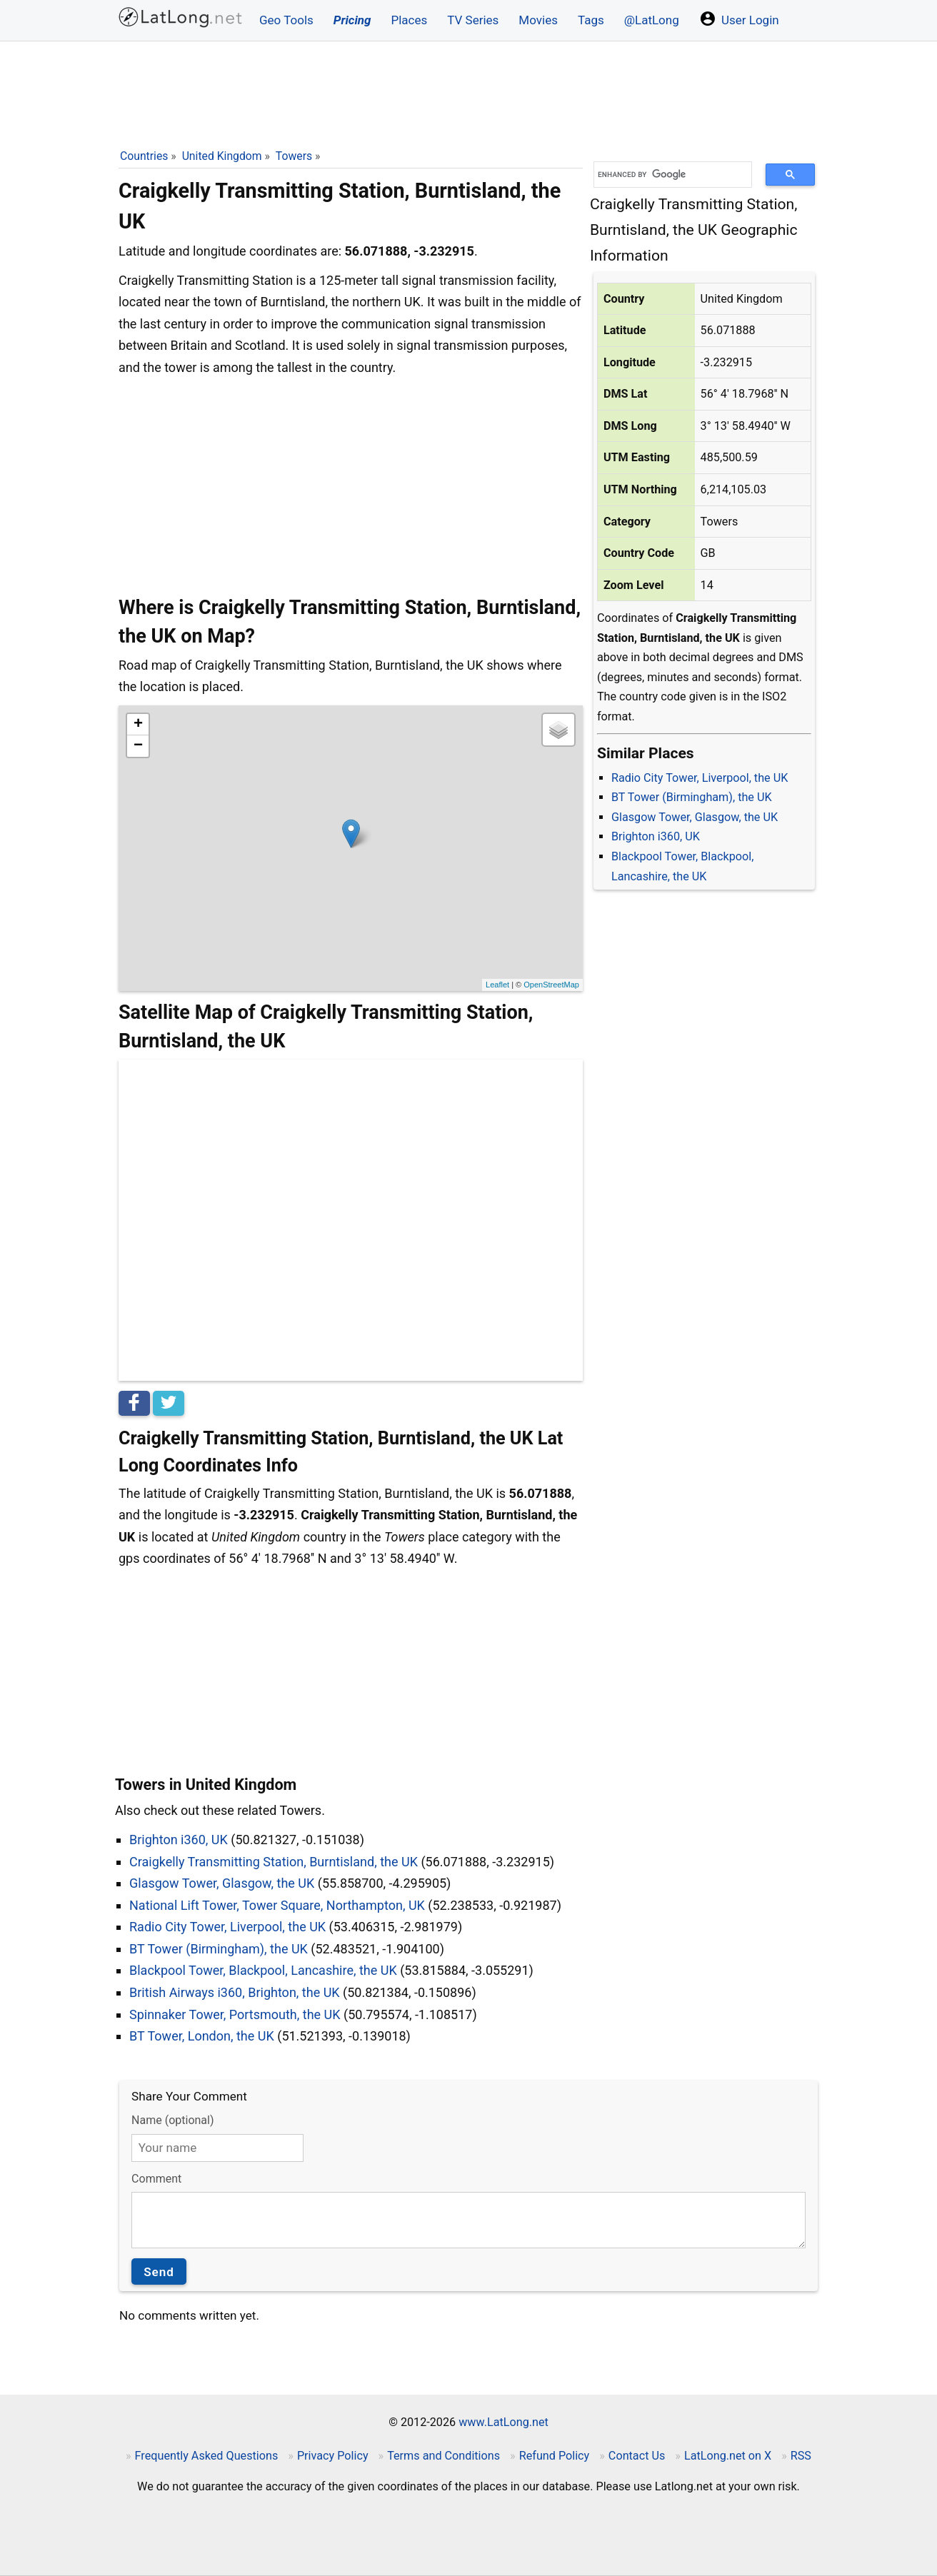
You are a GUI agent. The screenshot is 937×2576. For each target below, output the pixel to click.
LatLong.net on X (727, 2455)
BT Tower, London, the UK (201, 2035)
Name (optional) (172, 2120)
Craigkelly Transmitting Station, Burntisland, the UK (273, 1861)
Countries (144, 156)
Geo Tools (286, 20)
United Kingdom (222, 156)
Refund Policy (554, 2455)
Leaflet (497, 984)
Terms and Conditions (443, 2455)
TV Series (472, 20)
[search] (668, 174)
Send (159, 2272)
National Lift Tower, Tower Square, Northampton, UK (277, 1905)
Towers (294, 156)
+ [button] (138, 724)
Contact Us (636, 2455)
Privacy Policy (333, 2455)
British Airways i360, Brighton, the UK (234, 1992)
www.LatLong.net (503, 2422)
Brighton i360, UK (655, 836)
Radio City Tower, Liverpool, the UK (699, 778)
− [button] (138, 746)
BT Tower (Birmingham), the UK (691, 797)
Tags (591, 20)
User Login (739, 18)
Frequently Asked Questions (207, 2455)
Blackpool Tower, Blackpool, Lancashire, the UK (263, 1970)
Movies (538, 20)
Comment (156, 2178)
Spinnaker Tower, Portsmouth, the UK (235, 2014)
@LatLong (651, 20)
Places (409, 20)
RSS (801, 2455)
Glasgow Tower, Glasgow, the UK (694, 817)
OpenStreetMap (551, 984)
